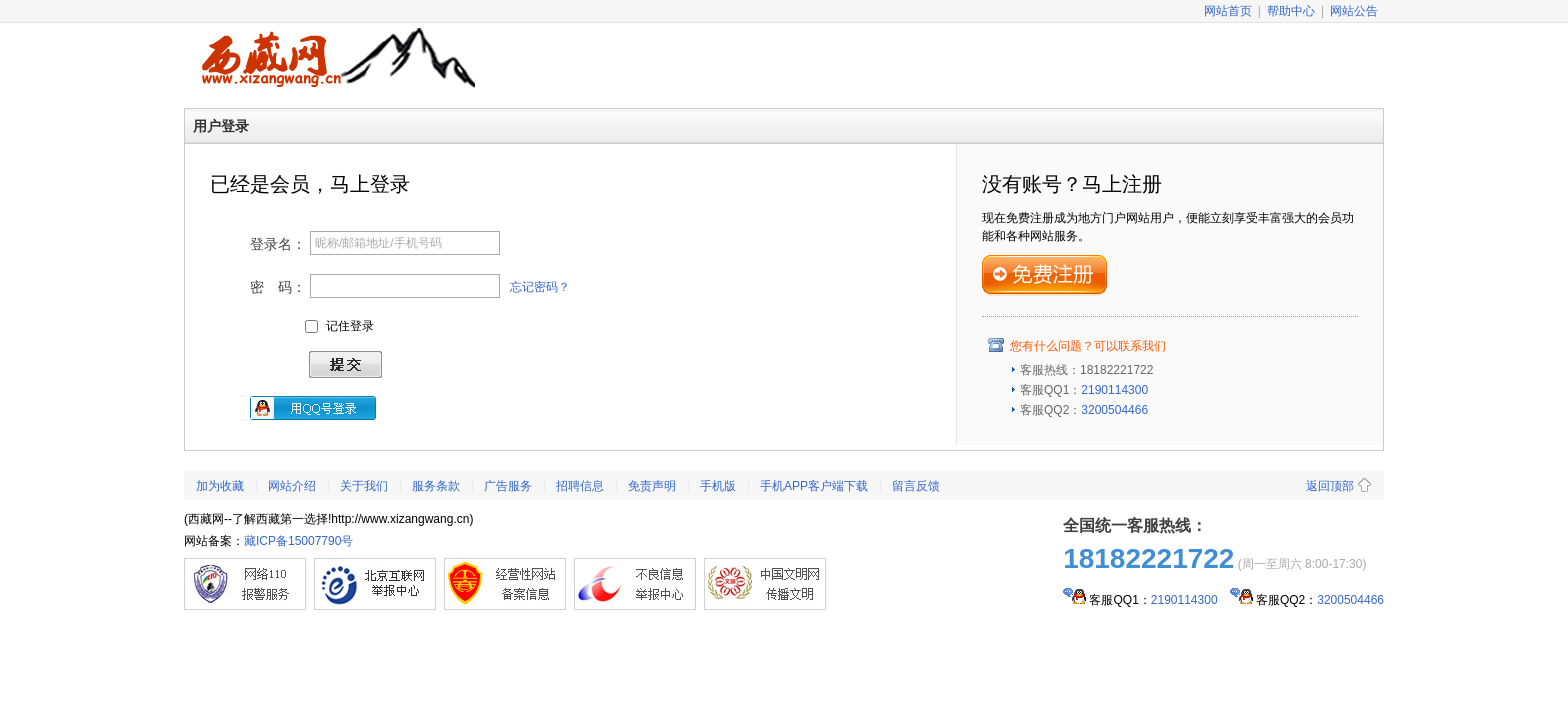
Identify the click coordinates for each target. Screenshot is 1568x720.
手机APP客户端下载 (814, 486)
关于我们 (364, 486)
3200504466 (1114, 410)
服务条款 (436, 486)
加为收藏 (220, 486)
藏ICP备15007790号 (298, 541)
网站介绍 (292, 486)
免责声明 (652, 486)
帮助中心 (1291, 11)
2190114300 (1114, 390)
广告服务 (508, 486)
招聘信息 (580, 486)
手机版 (718, 486)
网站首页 (1228, 11)
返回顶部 (1330, 486)
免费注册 (1044, 275)
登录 (345, 364)
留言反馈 (916, 486)
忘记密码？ (540, 287)
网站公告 (1354, 11)
